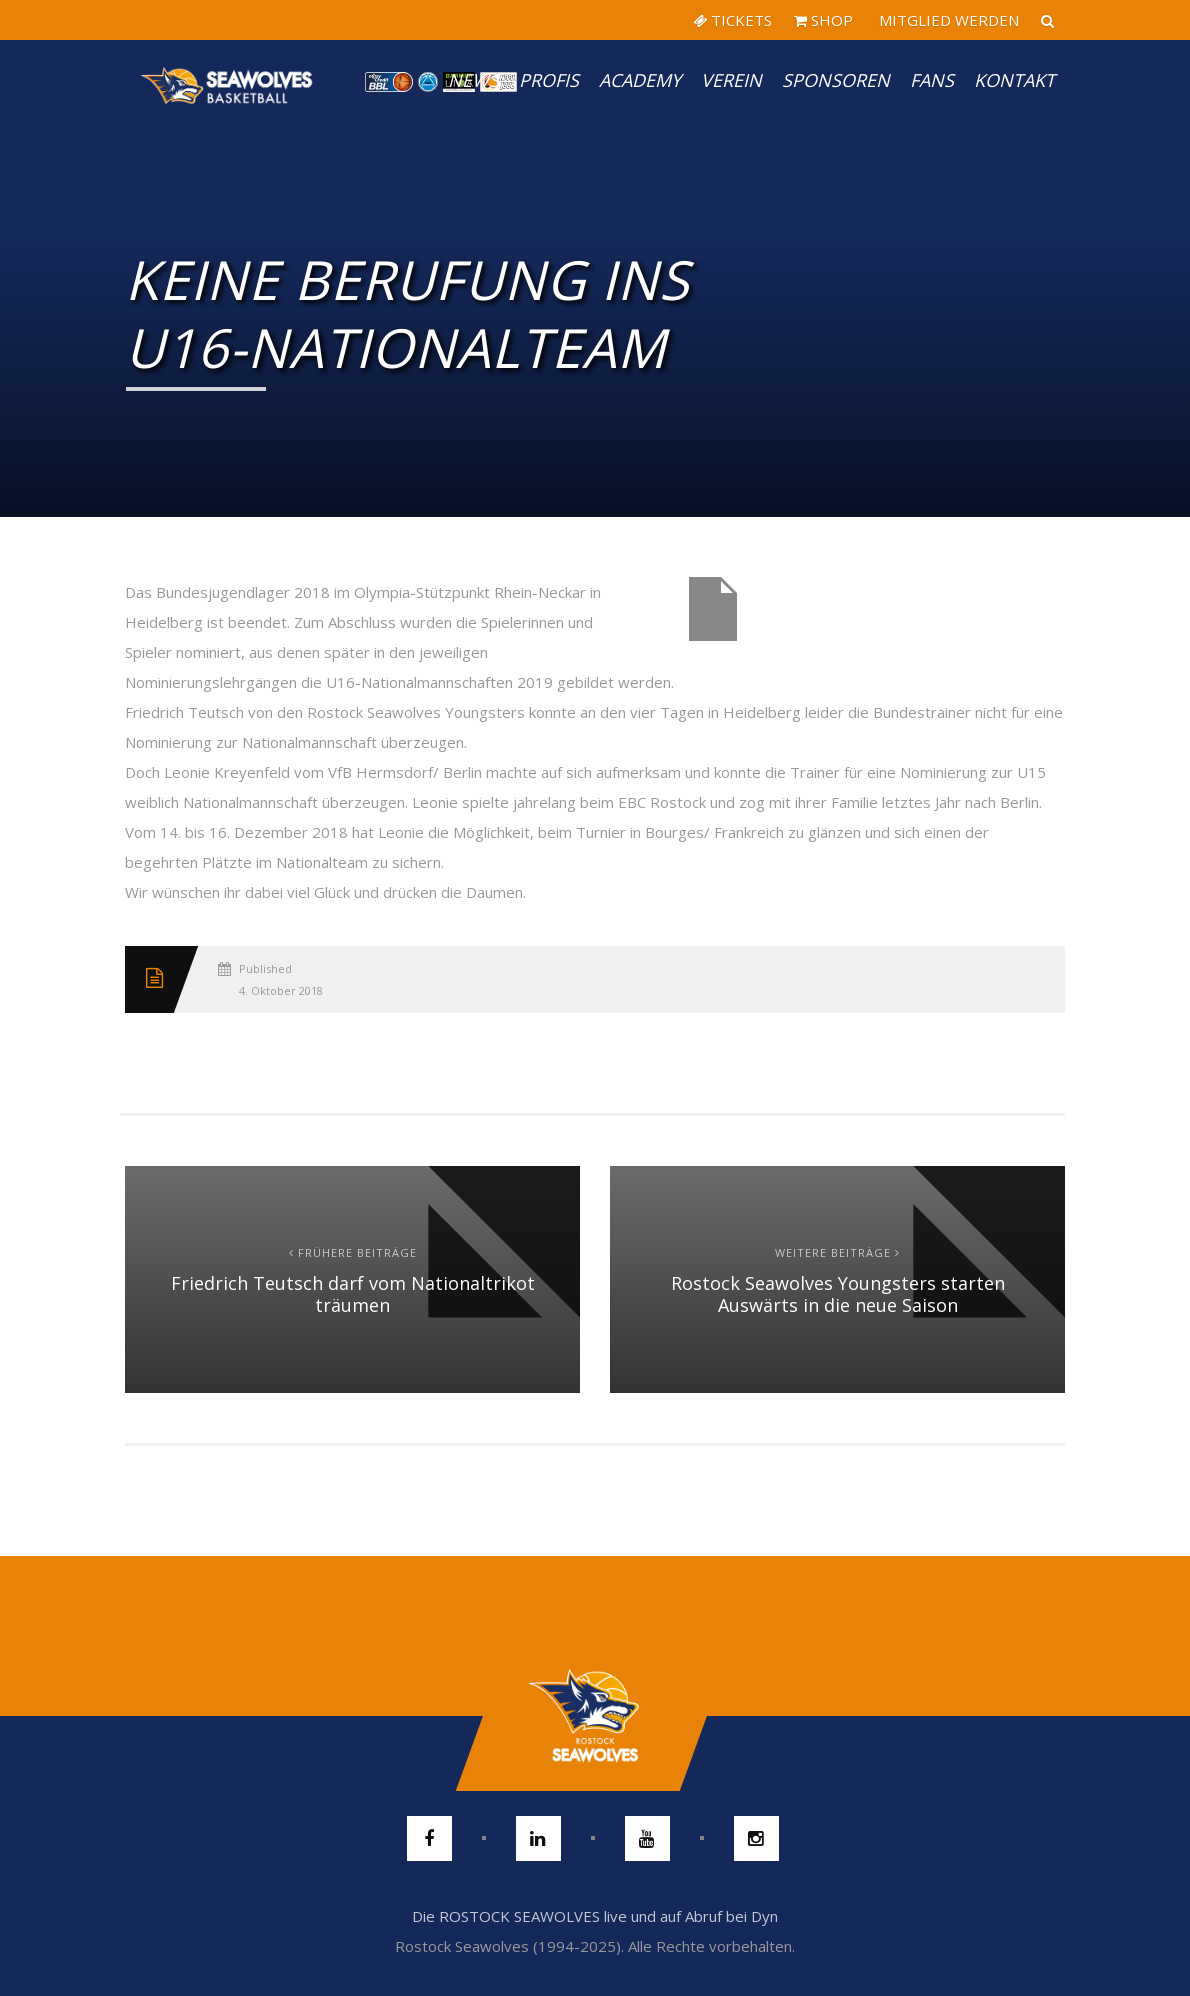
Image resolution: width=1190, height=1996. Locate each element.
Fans (932, 80)
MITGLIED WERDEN (947, 20)
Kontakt (1014, 80)
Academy (640, 80)
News (473, 80)
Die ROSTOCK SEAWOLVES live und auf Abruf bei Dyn (595, 1916)
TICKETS (732, 20)
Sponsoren (836, 80)
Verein (731, 80)
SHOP (823, 20)
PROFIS (549, 80)
